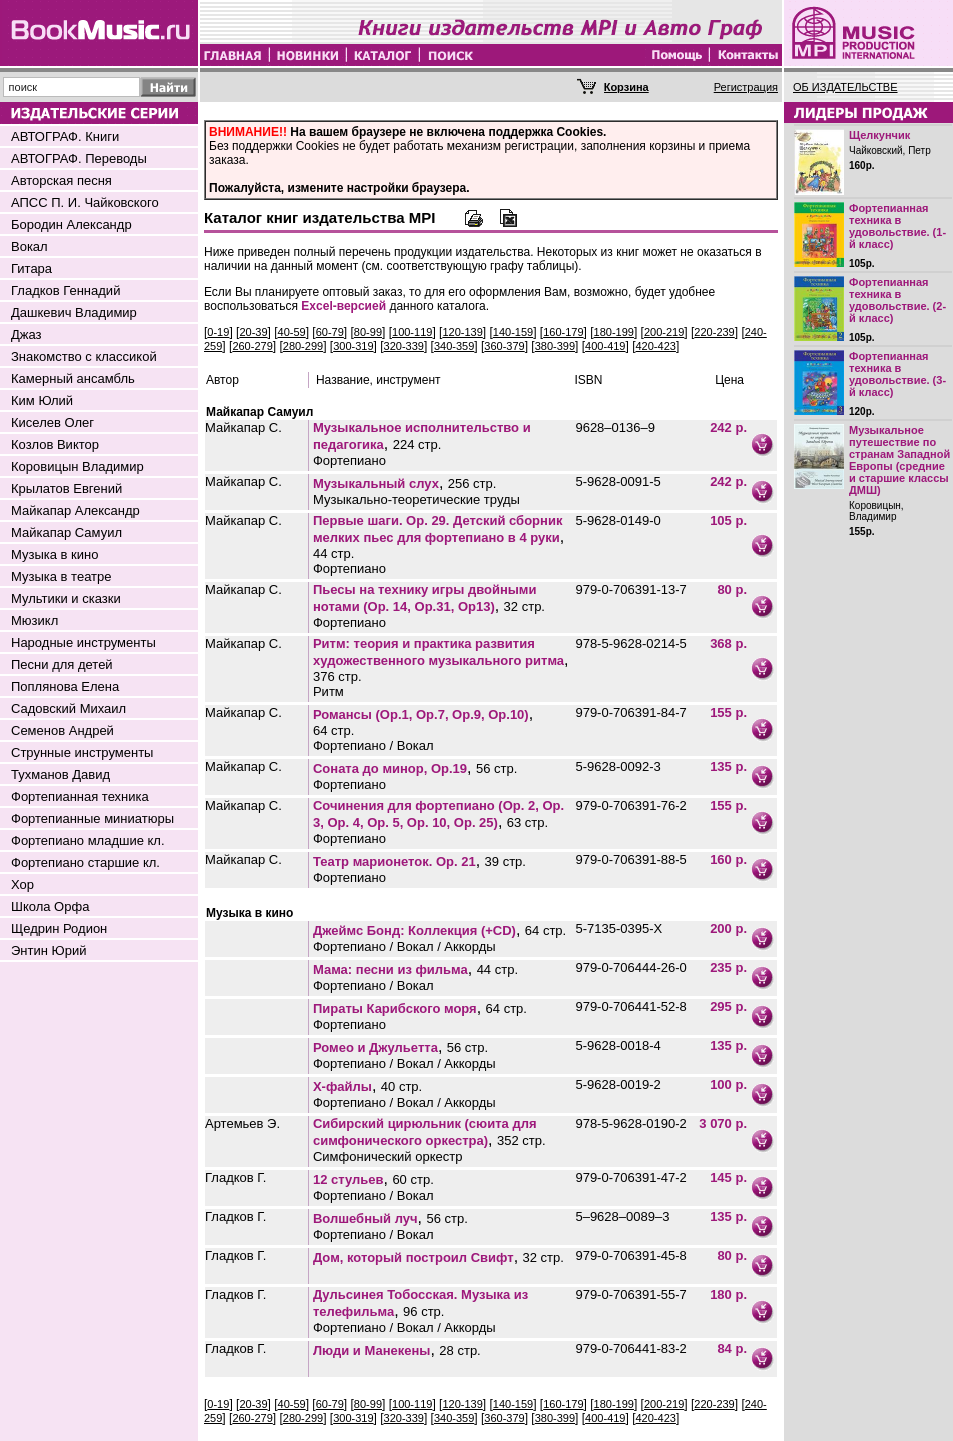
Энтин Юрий (48, 950)
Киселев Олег (52, 422)
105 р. (728, 520)
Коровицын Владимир (77, 466)
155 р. (728, 712)
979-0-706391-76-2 (630, 805)
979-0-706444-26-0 (630, 967)
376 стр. (337, 676)
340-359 (454, 346)
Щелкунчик (879, 135)
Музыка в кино (54, 554)
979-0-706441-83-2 (630, 1348)
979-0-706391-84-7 (630, 712)
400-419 (605, 346)
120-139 (462, 332)
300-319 (353, 346)
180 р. (728, 1294)
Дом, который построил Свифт (413, 1257)
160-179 (563, 332)
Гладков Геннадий (65, 290)
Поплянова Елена (65, 686)
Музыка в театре (61, 576)
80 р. (732, 589)
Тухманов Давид (60, 774)
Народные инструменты (83, 642)
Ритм (328, 691)
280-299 (303, 346)
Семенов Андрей (62, 730)
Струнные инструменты (82, 752)
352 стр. (521, 1140)
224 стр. (417, 444)
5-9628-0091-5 (617, 481)
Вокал (29, 246)
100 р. (728, 1084)
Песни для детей (62, 664)
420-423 (656, 346)
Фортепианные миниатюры (92, 818)
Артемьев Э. (242, 1123)
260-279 (252, 346)
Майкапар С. (243, 427)
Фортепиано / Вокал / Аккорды (404, 946)
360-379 (504, 346)
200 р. (728, 928)
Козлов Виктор (55, 444)
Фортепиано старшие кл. (85, 862)
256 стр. (472, 483)
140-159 (513, 332)
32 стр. (524, 606)
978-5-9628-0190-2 (630, 1123)
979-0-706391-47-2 (630, 1177)
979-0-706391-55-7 (630, 1294)
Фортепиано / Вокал (373, 745)
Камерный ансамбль (73, 378)
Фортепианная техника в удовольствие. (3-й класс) (897, 374)
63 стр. (527, 822)
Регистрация (746, 87)
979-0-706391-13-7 (630, 589)
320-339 (404, 346)
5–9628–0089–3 (622, 1216)
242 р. (728, 427)
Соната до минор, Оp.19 (390, 768)
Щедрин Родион (59, 928)
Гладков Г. (235, 1177)
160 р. (728, 859)
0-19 (218, 332)
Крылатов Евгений (66, 488)
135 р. (728, 766)
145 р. (728, 1177)
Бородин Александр (71, 224)
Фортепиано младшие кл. (88, 840)
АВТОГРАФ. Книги (65, 136)
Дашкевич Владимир (74, 312)
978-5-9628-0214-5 (630, 643)
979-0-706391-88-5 (630, 859)
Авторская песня (61, 180)
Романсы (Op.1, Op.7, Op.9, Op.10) (421, 714)
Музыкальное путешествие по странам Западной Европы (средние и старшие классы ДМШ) (899, 460)
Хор (22, 884)
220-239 (714, 332)
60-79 (330, 332)
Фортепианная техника (80, 796)
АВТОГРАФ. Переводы (79, 158)
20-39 (253, 332)
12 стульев (348, 1179)
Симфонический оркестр (388, 1156)
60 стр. (412, 1179)
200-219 (664, 332)
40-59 (292, 332)
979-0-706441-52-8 (630, 1006)
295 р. (728, 1006)
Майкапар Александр (75, 510)
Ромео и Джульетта (375, 1047)
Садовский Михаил (68, 708)
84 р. (732, 1348)
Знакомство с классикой (84, 356)
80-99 (368, 332)
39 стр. (505, 861)
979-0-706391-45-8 (630, 1255)
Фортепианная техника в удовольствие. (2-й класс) (897, 300)
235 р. (728, 967)
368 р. (728, 643)
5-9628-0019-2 (617, 1084)
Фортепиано (349, 460)
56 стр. (496, 768)
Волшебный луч (365, 1218)
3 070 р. (723, 1123)
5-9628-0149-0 (617, 520)
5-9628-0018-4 (617, 1045)
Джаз (26, 334)
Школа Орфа (50, 906)
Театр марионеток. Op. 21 (394, 861)
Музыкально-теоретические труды (416, 499)
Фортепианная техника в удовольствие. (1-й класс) (897, 226)
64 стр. (333, 730)
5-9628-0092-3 (617, 766)
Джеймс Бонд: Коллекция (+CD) (414, 930)
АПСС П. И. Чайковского (85, 202)
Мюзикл (34, 620)
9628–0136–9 (615, 427)
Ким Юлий (42, 400)
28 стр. (459, 1350)
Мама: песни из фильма (390, 969)
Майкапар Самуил (66, 532)
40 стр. (401, 1086)
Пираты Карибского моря (395, 1008)
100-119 (412, 332)
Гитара (31, 268)
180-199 (614, 332)
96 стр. (423, 1311)
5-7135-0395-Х (618, 928)
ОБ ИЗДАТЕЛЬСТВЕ (845, 87)
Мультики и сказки (66, 598)
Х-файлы (342, 1086)
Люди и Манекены (372, 1350)
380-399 (555, 346)
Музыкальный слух (376, 483)
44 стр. (333, 553)
